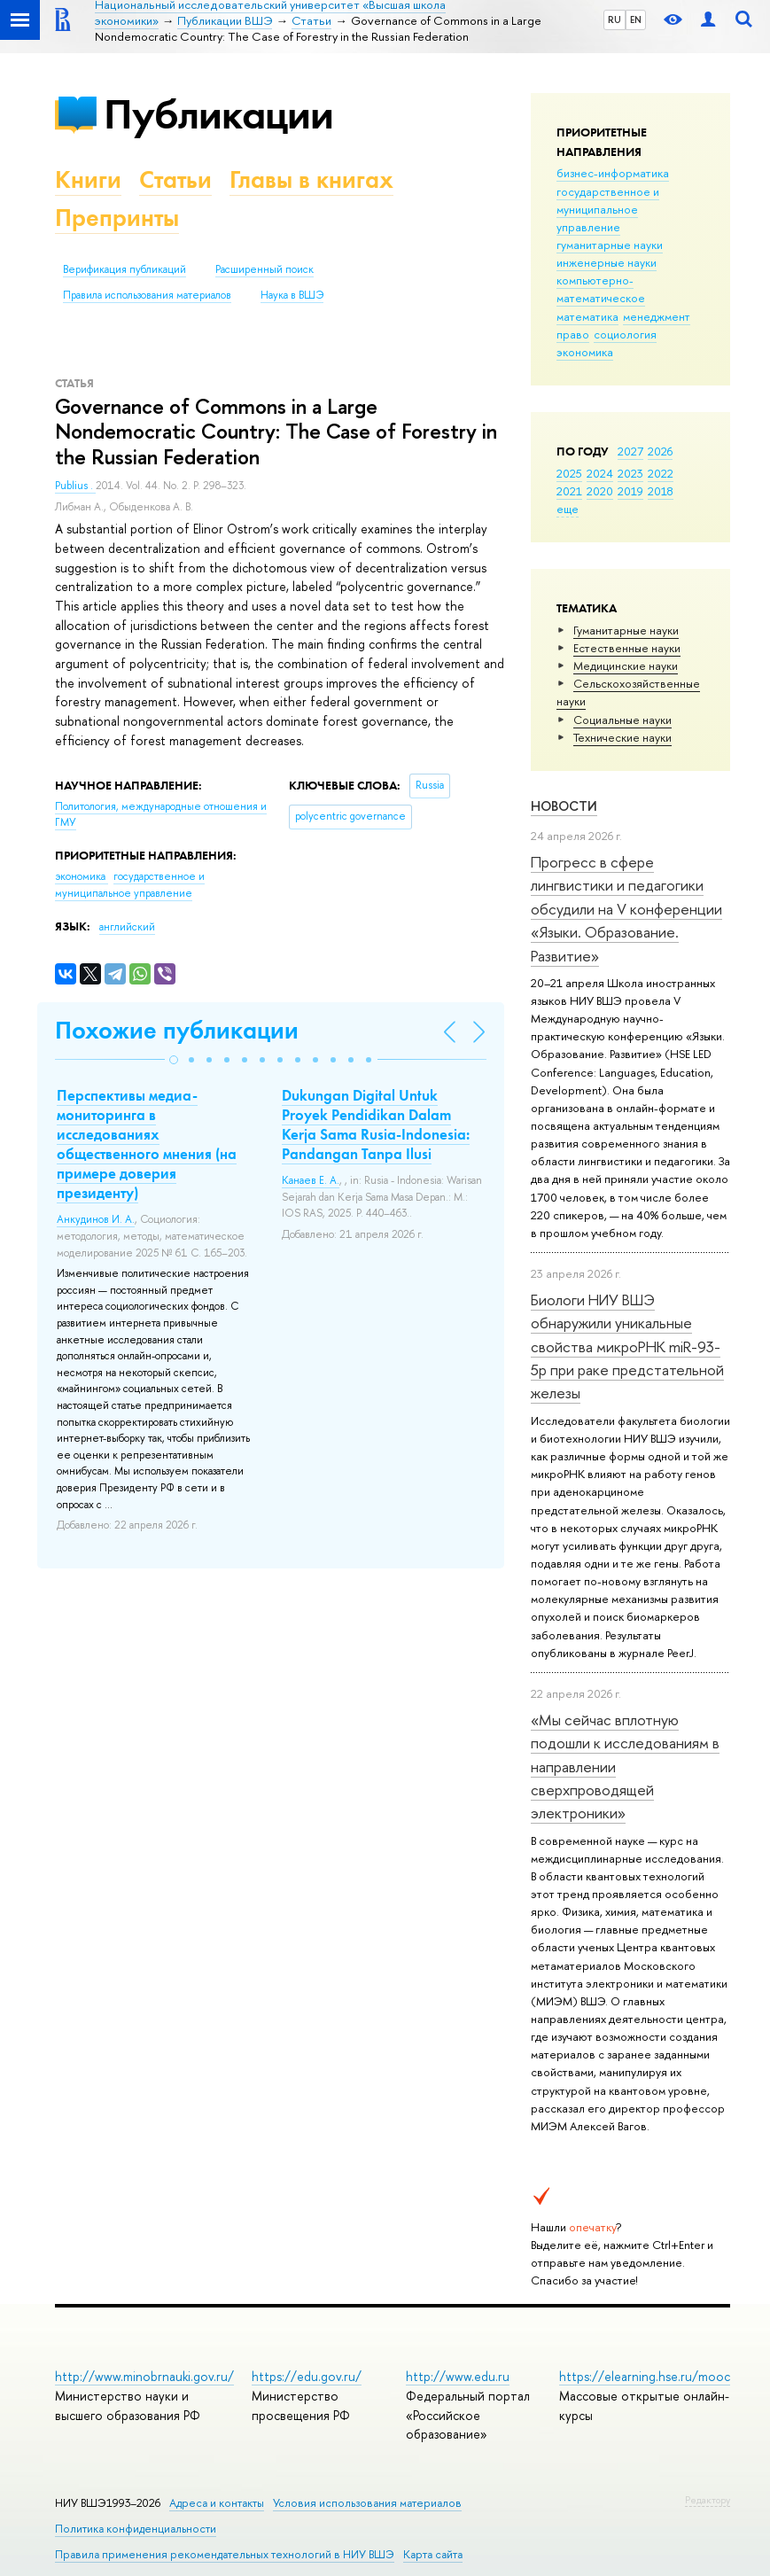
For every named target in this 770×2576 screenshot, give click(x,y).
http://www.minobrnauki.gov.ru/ (144, 2376)
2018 (660, 491)
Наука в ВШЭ (292, 295)
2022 (660, 473)
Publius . (75, 486)
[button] (174, 1060)
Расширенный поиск (264, 269)
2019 (630, 491)
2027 (630, 451)
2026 (660, 451)
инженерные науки (606, 262)
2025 (569, 473)
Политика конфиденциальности (135, 2528)
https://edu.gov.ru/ (307, 2376)
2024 (600, 473)
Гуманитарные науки (626, 630)
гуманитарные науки (609, 245)
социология (625, 334)
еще (567, 509)
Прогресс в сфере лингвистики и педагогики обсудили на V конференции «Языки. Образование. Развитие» (626, 908)
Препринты (117, 217)
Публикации (218, 114)
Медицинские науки (625, 665)
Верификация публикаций (124, 269)
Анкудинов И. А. (96, 1219)
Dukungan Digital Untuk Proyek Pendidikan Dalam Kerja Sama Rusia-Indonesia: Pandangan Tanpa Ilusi (376, 1124)
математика (587, 316)
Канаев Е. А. (310, 1180)
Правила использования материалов (147, 295)
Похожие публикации (177, 1030)
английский (127, 927)
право (572, 334)
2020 (600, 491)
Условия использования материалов (367, 2502)
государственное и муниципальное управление (607, 209)
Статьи (175, 179)
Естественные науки (627, 648)
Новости (564, 806)
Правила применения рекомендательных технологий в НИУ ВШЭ (224, 2554)
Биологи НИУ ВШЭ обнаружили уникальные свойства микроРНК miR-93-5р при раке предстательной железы (627, 1346)
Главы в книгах (311, 179)
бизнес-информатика (612, 173)
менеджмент (656, 316)
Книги (88, 179)
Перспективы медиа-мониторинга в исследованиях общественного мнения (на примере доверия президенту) (147, 1144)
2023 (630, 473)
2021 (569, 491)
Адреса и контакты (216, 2502)
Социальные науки (622, 720)
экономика (584, 352)
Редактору (707, 2500)
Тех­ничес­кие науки (622, 737)
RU (614, 19)
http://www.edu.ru (457, 2376)
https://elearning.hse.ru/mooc (644, 2376)
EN (636, 19)
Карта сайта (433, 2554)
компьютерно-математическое (600, 289)
